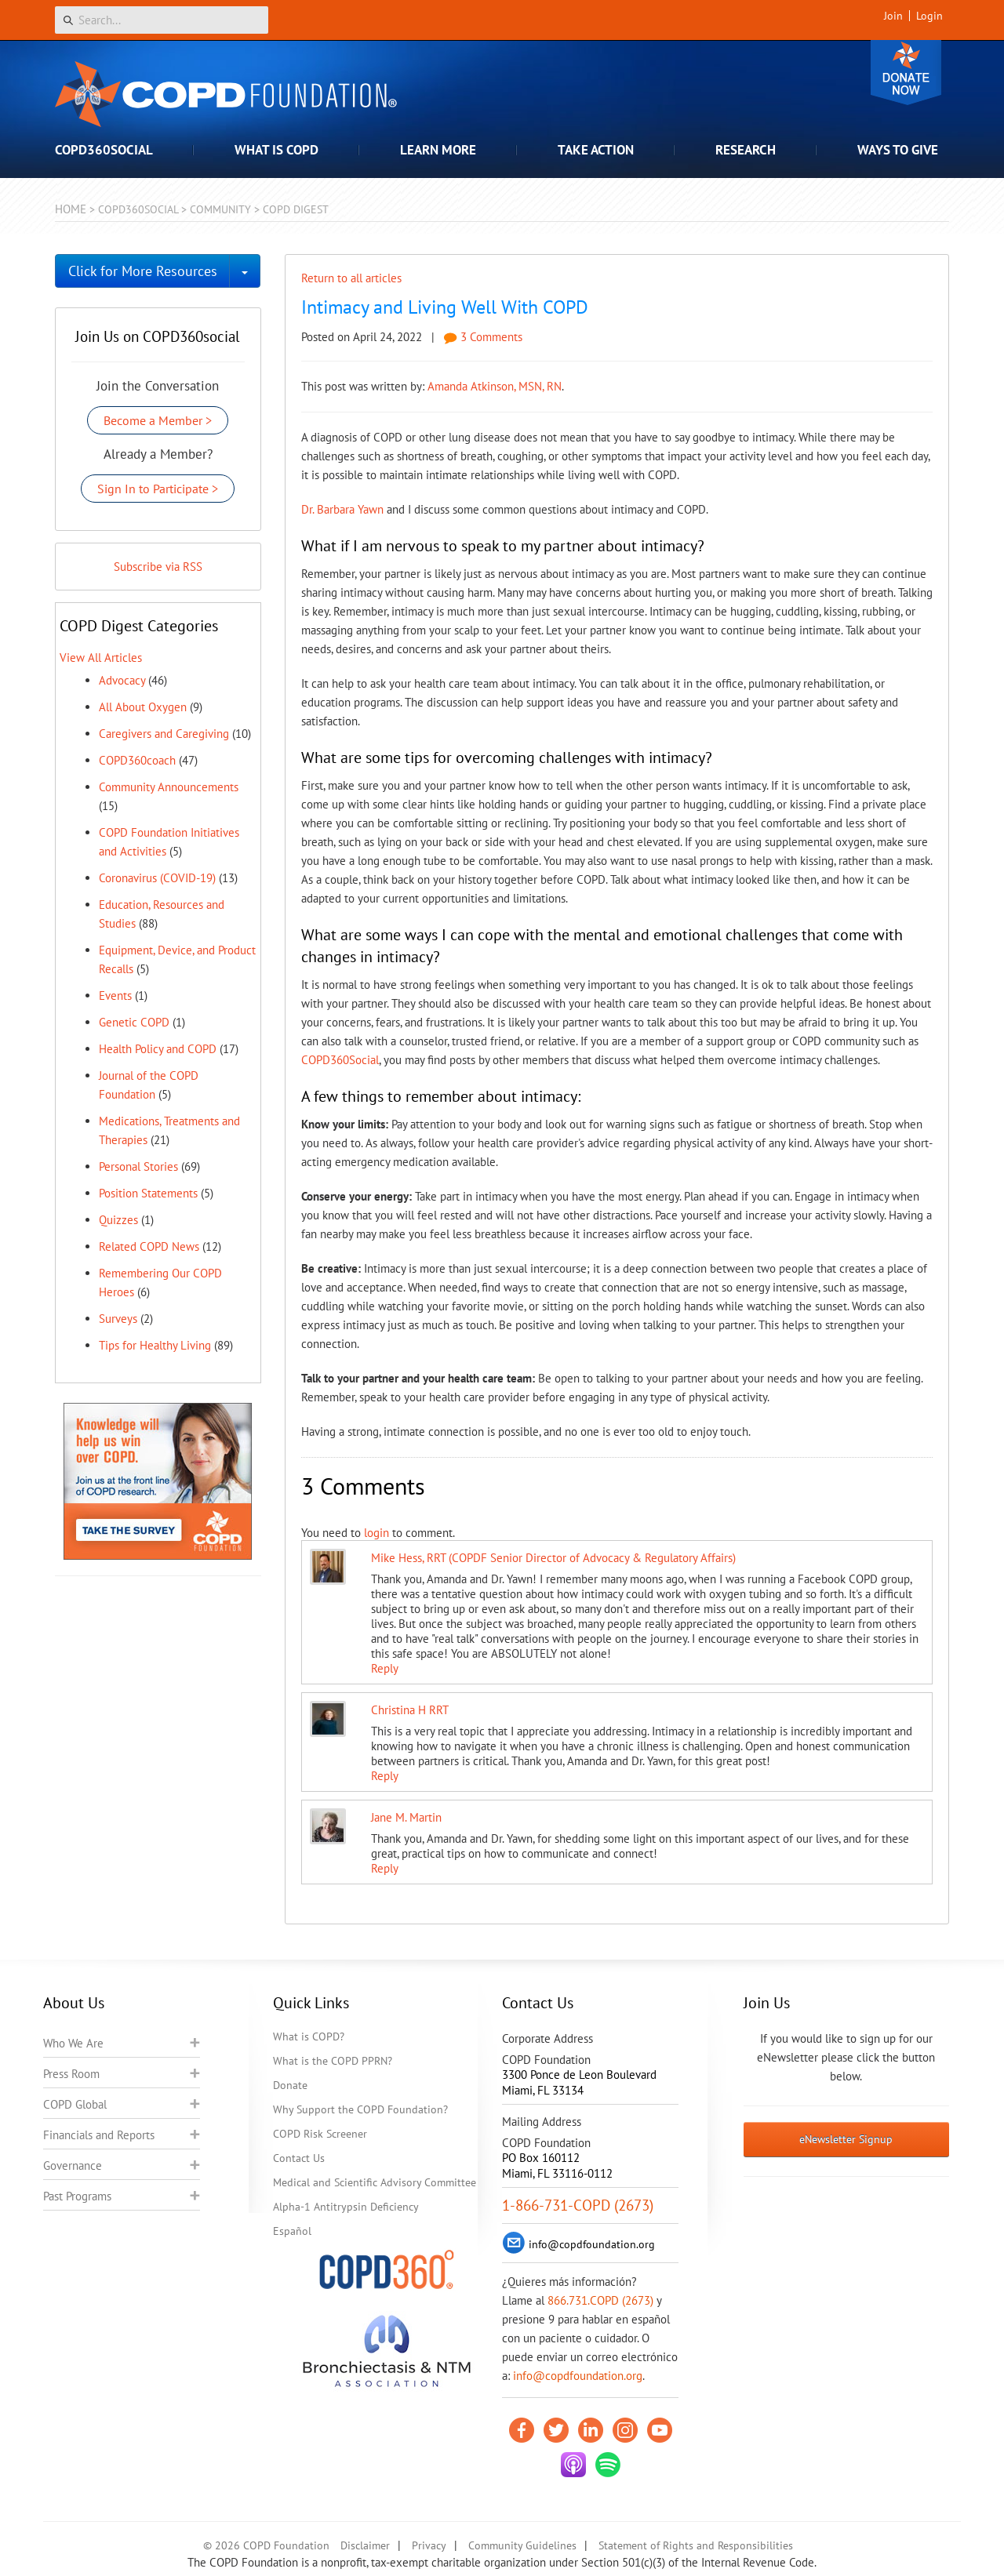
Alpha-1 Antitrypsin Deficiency (346, 2207)
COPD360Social (340, 1059)
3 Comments (483, 336)
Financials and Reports (99, 2134)
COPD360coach (137, 760)
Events (115, 995)
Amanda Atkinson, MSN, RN (494, 386)
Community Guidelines (522, 2545)
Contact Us (299, 2158)
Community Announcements (168, 786)
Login (929, 15)
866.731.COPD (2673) (600, 2300)
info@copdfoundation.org (577, 2375)
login (376, 1532)
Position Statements (148, 1193)
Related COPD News (149, 1246)
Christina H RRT (410, 1709)
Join (893, 15)
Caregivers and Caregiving (164, 733)
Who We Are (73, 2043)
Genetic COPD (134, 1022)
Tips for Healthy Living (155, 1345)
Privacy (429, 2545)
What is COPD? (308, 2036)
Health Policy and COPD (157, 1048)
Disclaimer (365, 2545)
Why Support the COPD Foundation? (360, 2109)
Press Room (71, 2073)
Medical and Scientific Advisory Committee (374, 2182)
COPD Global (75, 2104)
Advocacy (122, 680)
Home (70, 209)
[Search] (161, 20)
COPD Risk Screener (320, 2134)
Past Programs (77, 2196)
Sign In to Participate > (157, 488)
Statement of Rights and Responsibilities (695, 2545)
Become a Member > (158, 420)
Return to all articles (351, 278)
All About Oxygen (143, 706)
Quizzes (118, 1219)
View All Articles (101, 657)
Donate (906, 72)
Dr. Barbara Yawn (342, 509)
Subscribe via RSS (158, 566)
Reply (384, 1668)
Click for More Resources (142, 271)
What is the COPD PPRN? (332, 2061)
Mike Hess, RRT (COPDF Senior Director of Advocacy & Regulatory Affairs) (553, 1557)
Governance (72, 2165)
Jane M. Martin (406, 1817)
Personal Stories (138, 1166)
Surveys (118, 1318)
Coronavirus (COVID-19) (157, 877)
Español (292, 2231)
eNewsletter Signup (846, 2139)
